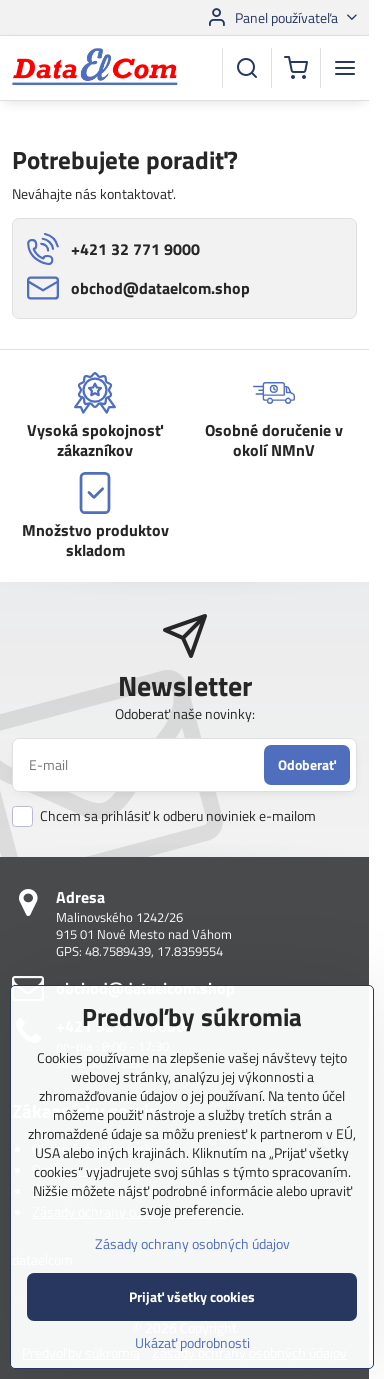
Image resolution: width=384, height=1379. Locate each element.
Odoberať (307, 764)
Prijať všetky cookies (192, 1333)
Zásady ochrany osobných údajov (192, 1280)
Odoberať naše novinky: (185, 713)
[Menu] (345, 68)
